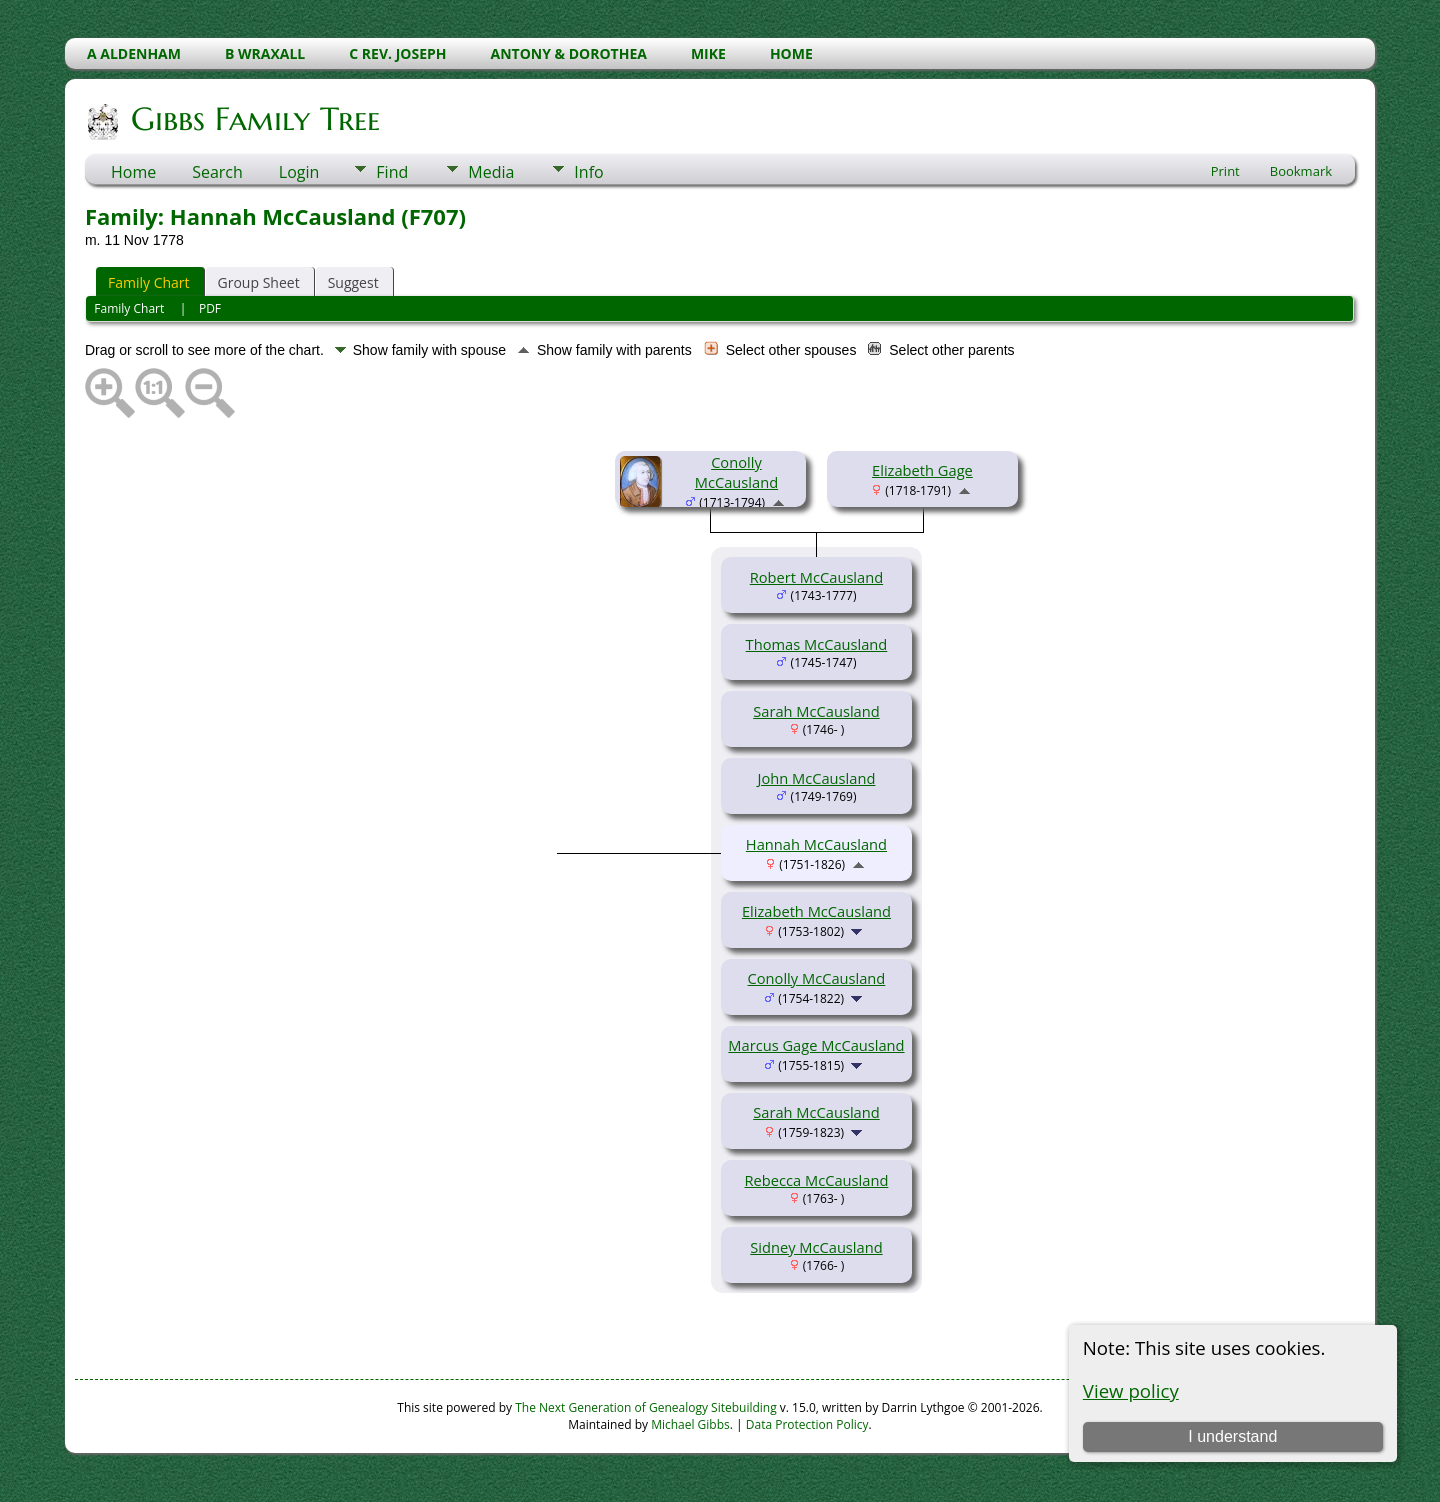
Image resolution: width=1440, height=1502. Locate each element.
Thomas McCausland (817, 644)
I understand (1232, 1436)
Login (299, 172)
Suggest (353, 282)
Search (217, 172)
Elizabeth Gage (922, 470)
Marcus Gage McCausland (816, 1045)
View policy (1131, 1390)
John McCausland (817, 778)
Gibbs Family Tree (254, 119)
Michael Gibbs (690, 1424)
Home (133, 172)
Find (392, 172)
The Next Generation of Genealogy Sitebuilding (646, 1407)
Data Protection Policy (807, 1424)
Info (588, 172)
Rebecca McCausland (817, 1180)
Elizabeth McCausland (816, 911)
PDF (210, 308)
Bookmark (1301, 171)
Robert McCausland (816, 577)
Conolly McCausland (736, 472)
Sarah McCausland (816, 711)
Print (1225, 171)
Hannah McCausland (816, 844)
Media (491, 172)
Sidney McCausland (816, 1247)
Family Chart (149, 282)
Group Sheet (259, 282)
